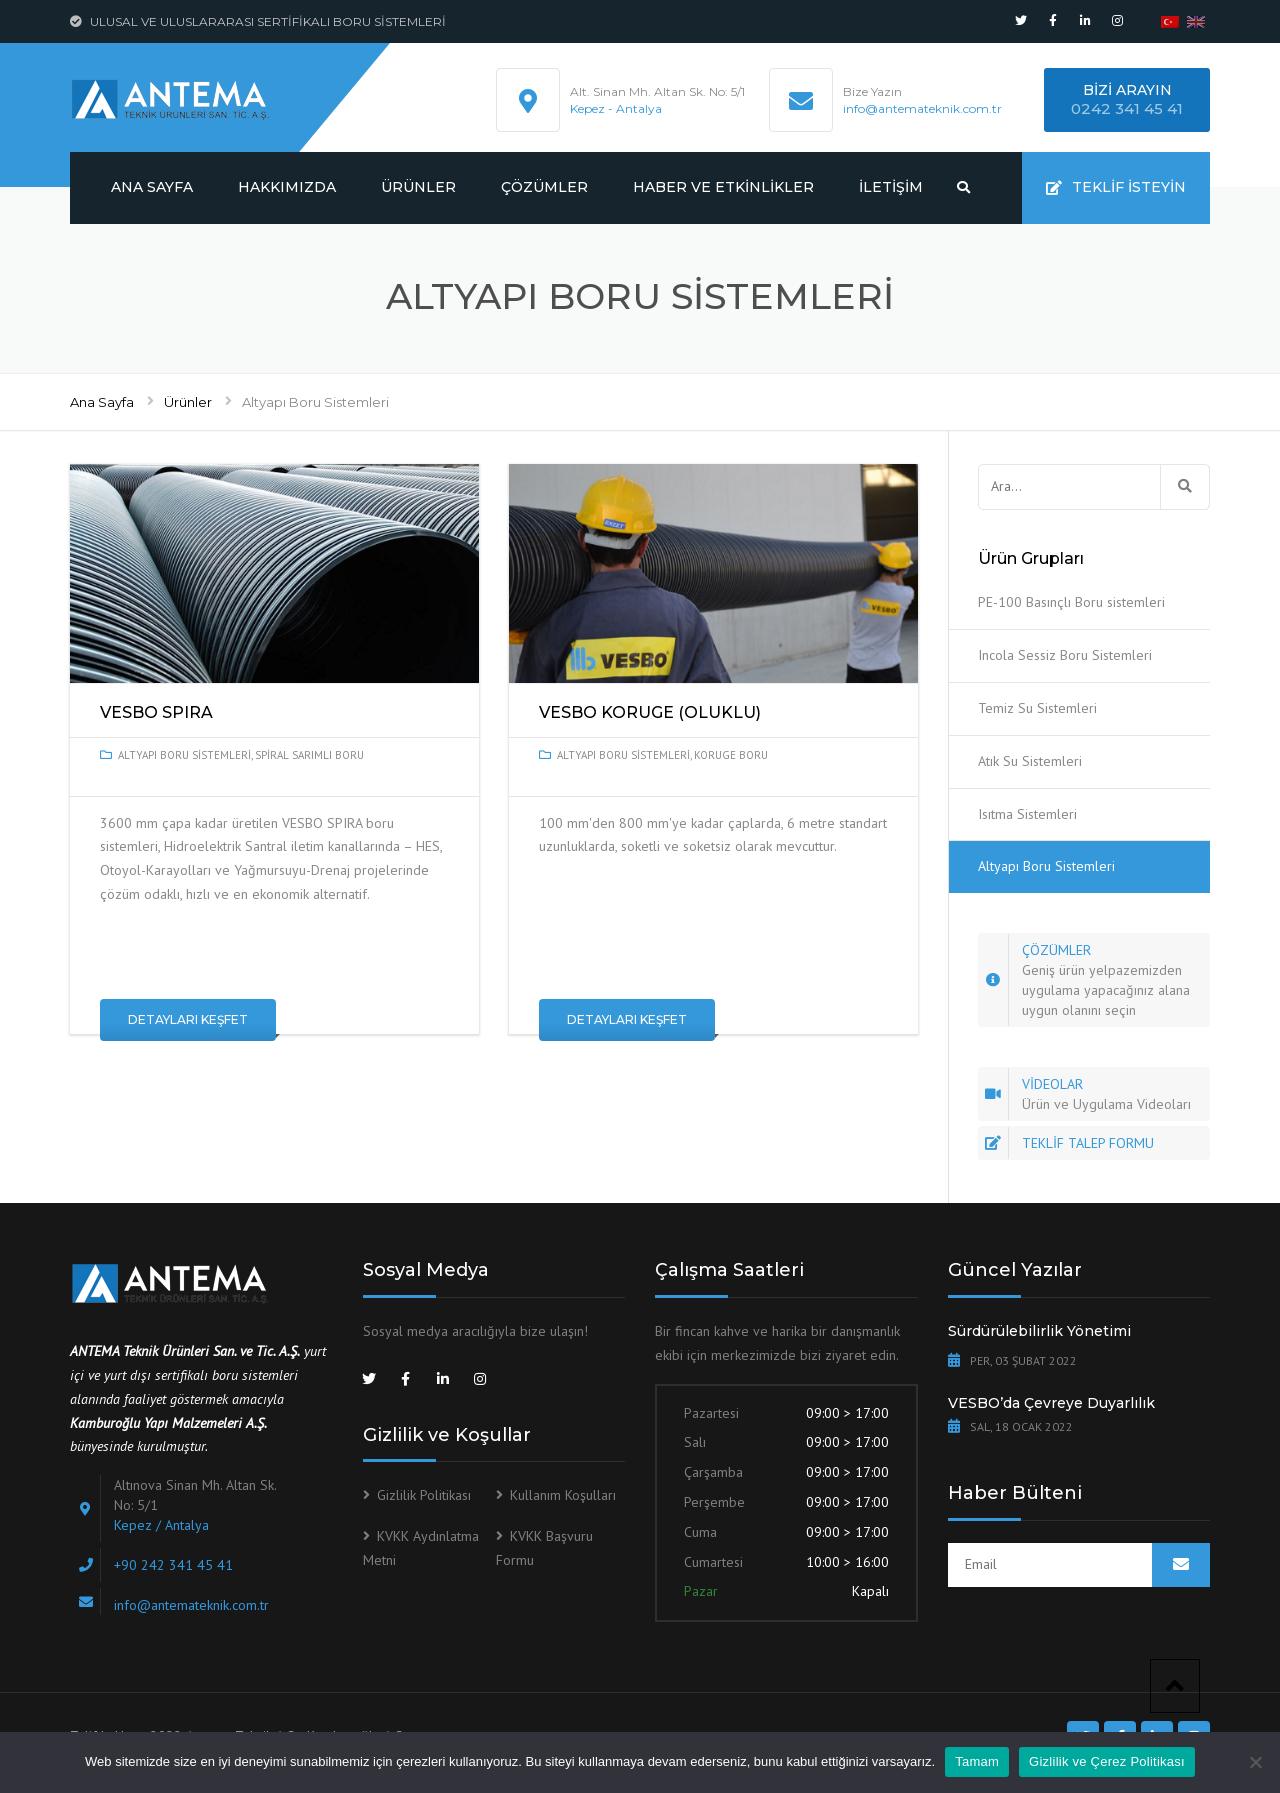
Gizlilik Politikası (424, 1495)
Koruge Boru (731, 755)
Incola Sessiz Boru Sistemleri (1065, 655)
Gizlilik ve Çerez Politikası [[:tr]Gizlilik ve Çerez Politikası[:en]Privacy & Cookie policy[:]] (1107, 1761)
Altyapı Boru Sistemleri (184, 755)
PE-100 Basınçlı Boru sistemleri (1071, 602)
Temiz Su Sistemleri (1037, 708)
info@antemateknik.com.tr (922, 108)
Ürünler (418, 187)
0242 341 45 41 (1127, 108)
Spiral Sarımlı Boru (309, 755)
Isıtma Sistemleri (1027, 814)
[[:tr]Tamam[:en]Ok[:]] (1255, 1762)
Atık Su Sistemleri (1030, 761)
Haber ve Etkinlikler (723, 187)
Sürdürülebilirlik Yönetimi (1039, 1331)
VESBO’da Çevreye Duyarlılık (1051, 1403)
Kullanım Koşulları (563, 1495)
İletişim (891, 187)
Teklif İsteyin (1116, 187)
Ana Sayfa (152, 187)
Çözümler (544, 187)
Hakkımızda (287, 187)
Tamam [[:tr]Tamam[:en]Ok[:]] (977, 1761)
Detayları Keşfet (188, 1019)
